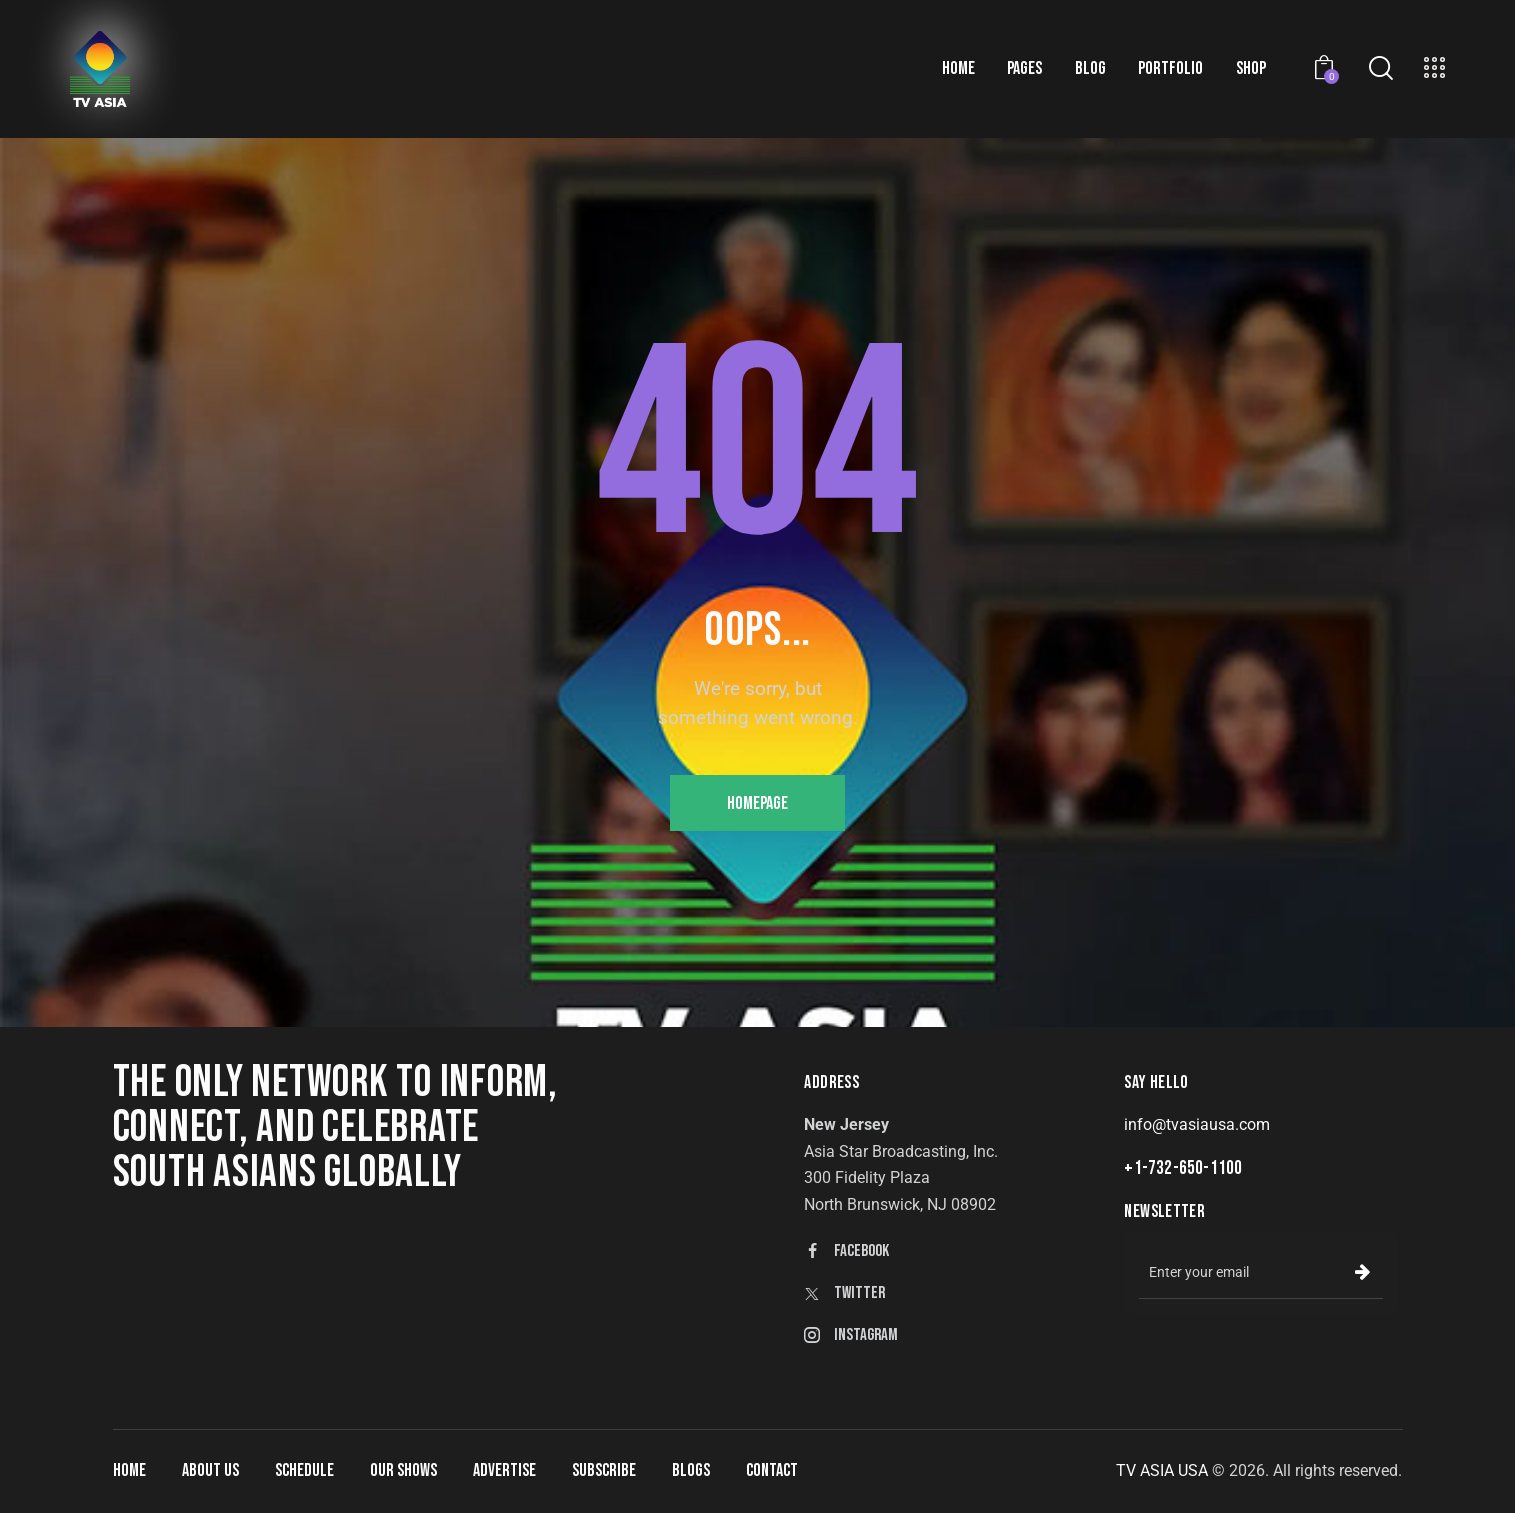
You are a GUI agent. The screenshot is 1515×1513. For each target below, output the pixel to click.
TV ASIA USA (1162, 1470)
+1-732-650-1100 (1183, 1168)
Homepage (757, 803)
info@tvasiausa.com (1197, 1124)
